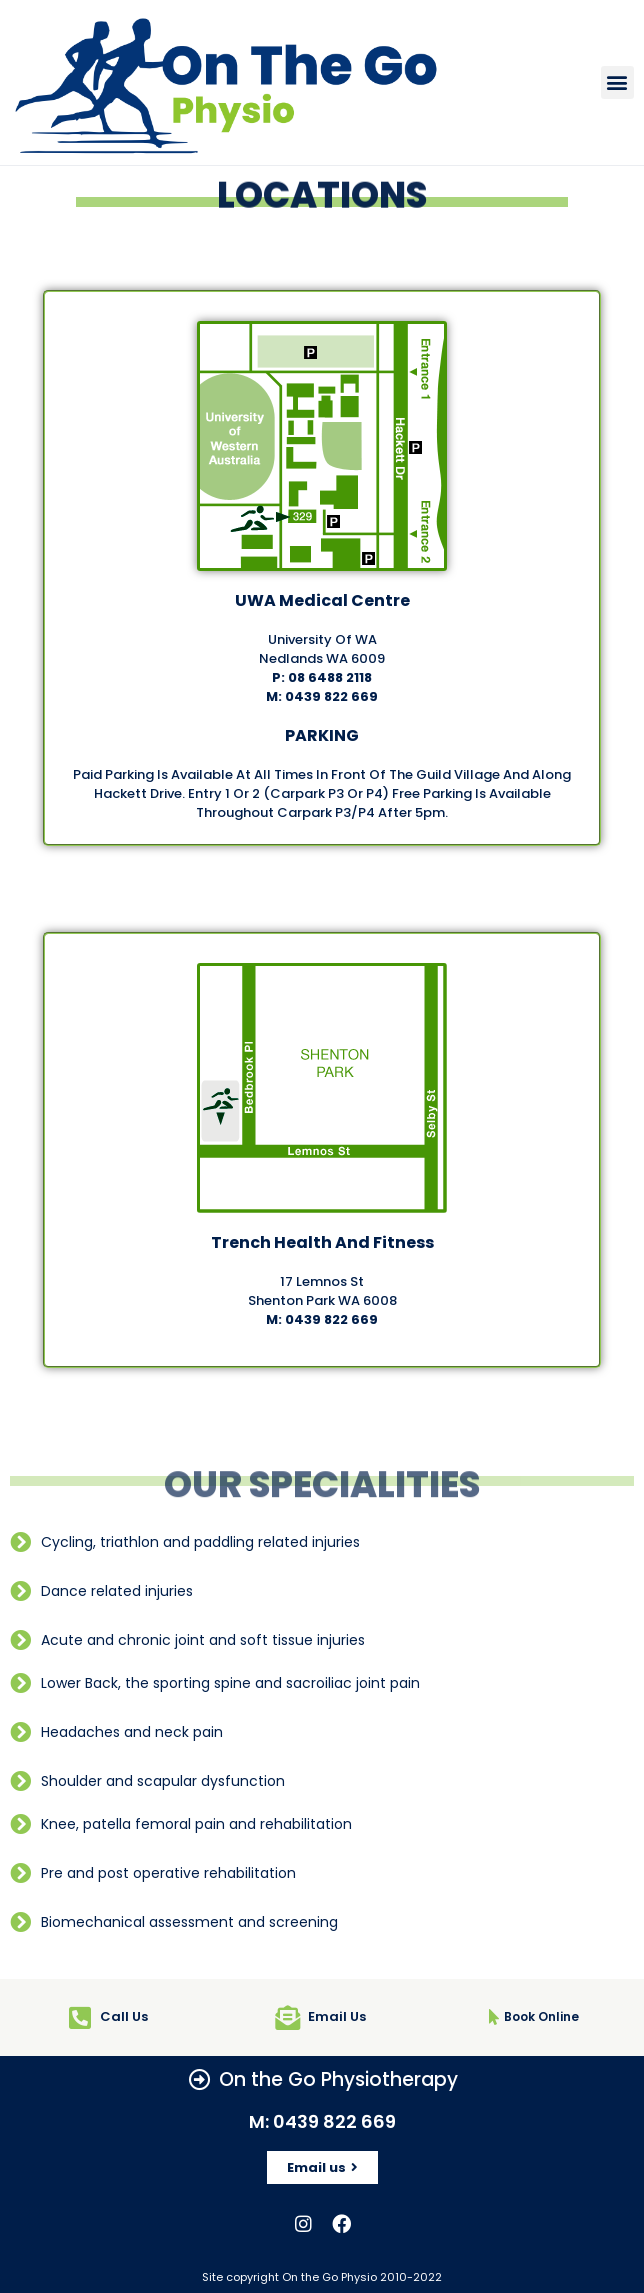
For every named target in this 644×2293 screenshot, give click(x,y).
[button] (617, 82)
